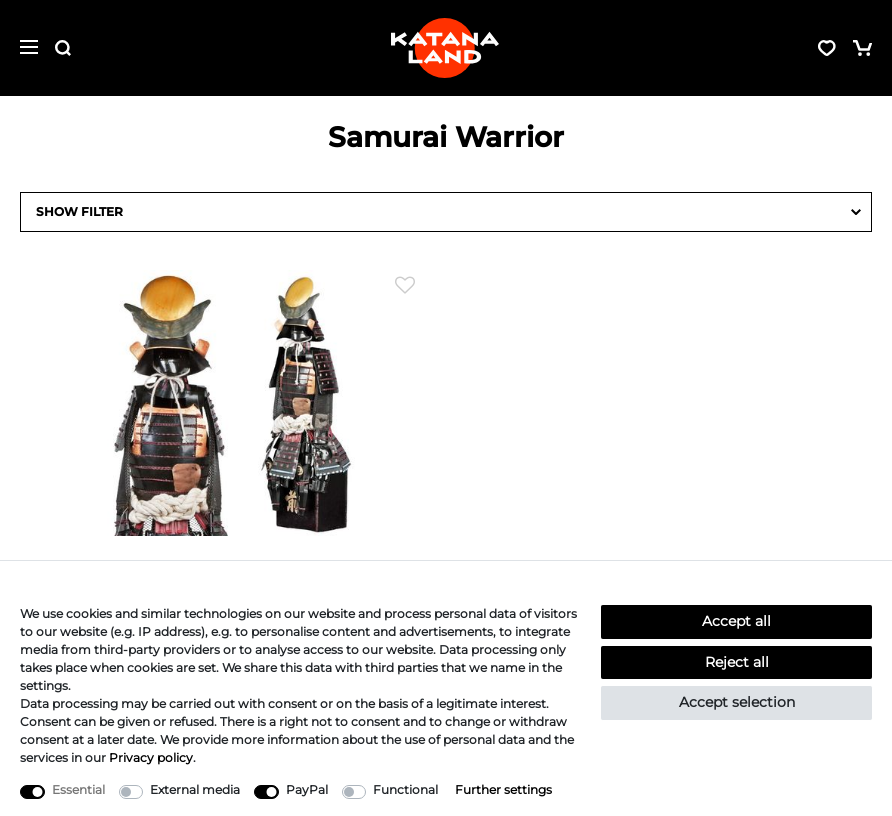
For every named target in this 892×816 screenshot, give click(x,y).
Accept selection (737, 702)
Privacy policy (151, 757)
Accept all (736, 621)
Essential (78, 789)
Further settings (503, 789)
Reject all (737, 662)
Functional (405, 789)
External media (195, 789)
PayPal (307, 789)
